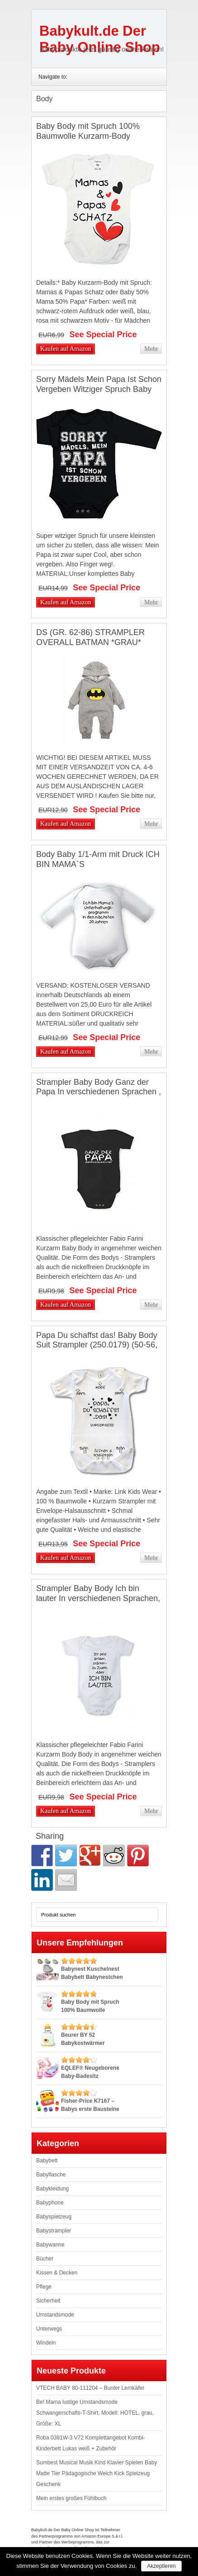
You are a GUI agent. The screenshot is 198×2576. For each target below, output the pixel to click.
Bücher (44, 2259)
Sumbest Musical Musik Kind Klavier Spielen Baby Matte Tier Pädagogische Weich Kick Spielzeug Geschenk (96, 2473)
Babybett (46, 2160)
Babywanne (50, 2245)
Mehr (151, 348)
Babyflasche (51, 2174)
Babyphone (50, 2202)
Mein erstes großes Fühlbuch (71, 2498)
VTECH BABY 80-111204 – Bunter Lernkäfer (90, 2388)
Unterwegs (49, 2329)
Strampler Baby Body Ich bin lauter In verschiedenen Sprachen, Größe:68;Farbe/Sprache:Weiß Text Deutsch (98, 1603)
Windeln (46, 2343)
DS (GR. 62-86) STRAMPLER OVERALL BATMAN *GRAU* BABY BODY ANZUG (90, 642)
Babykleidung (52, 2188)
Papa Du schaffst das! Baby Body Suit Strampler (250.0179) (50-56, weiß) (96, 1345)
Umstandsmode (55, 2315)
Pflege (44, 2287)
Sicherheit (48, 2301)
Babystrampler (53, 2231)
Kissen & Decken (56, 2273)
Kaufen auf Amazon (65, 348)
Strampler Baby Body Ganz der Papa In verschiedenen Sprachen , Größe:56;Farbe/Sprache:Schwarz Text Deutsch (98, 1097)
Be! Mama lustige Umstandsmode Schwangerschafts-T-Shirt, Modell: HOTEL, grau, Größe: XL (95, 2413)
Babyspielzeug (53, 2216)
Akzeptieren (161, 2566)
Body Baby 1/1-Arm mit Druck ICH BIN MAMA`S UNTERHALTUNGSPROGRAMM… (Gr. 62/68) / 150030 (98, 869)
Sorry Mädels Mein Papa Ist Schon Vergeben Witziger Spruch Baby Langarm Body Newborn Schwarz (98, 389)
